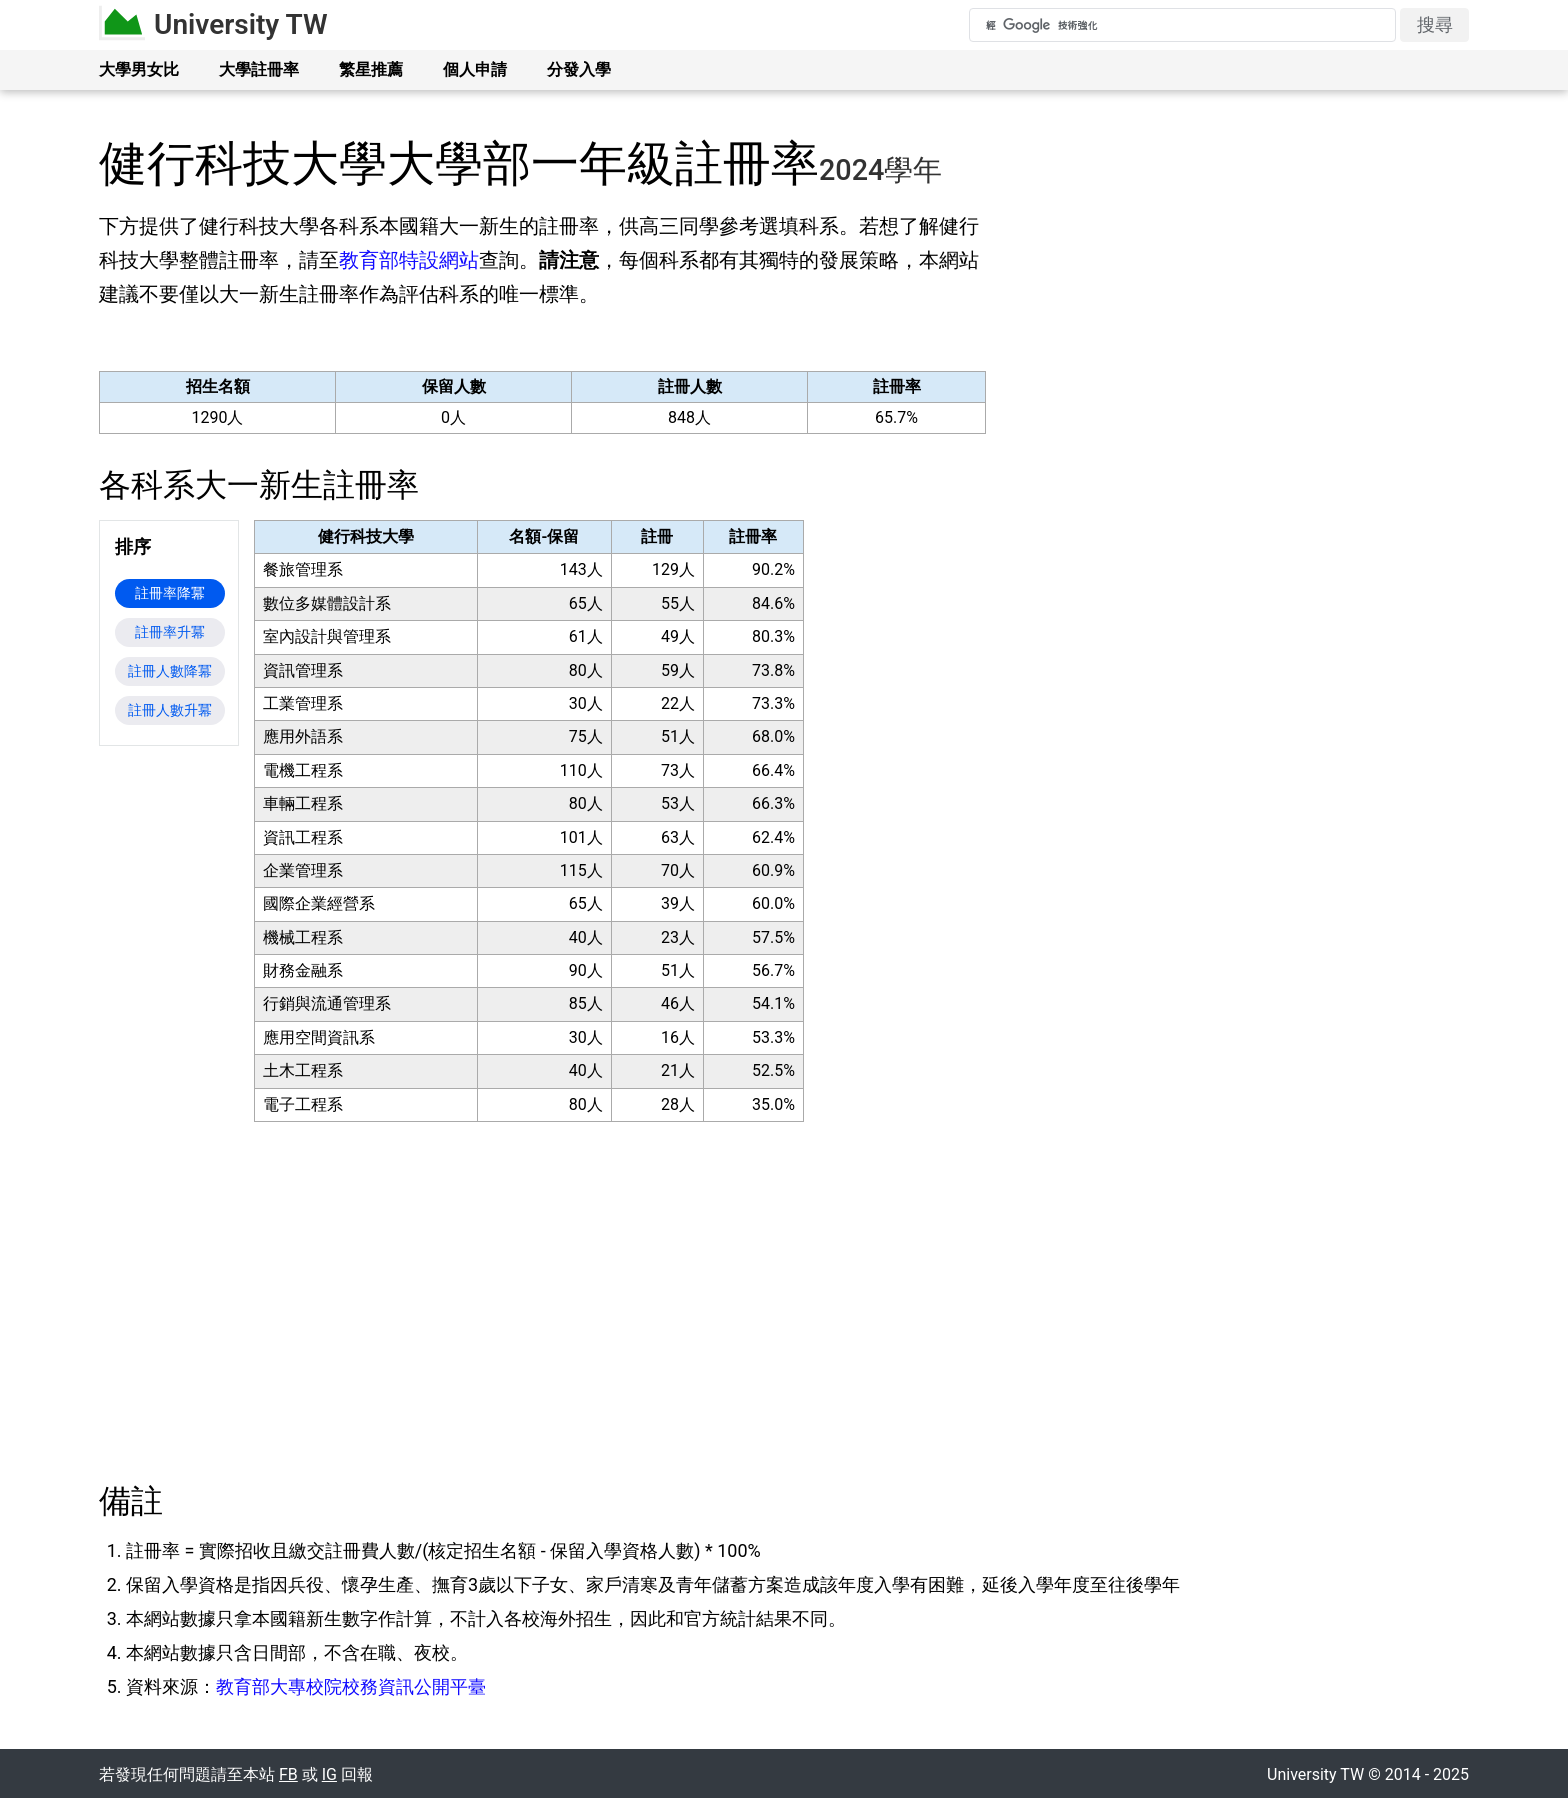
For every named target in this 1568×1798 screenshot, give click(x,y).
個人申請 (475, 69)
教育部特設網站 (409, 260)
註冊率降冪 (170, 593)
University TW (241, 24)
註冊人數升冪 (170, 710)
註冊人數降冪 (170, 671)
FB (288, 1774)
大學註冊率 (259, 69)
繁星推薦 (371, 69)
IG (329, 1774)
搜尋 (1435, 24)
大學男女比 (139, 69)
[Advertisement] (1235, 373)
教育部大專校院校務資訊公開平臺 (351, 1686)
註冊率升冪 (170, 632)
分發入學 (579, 69)
